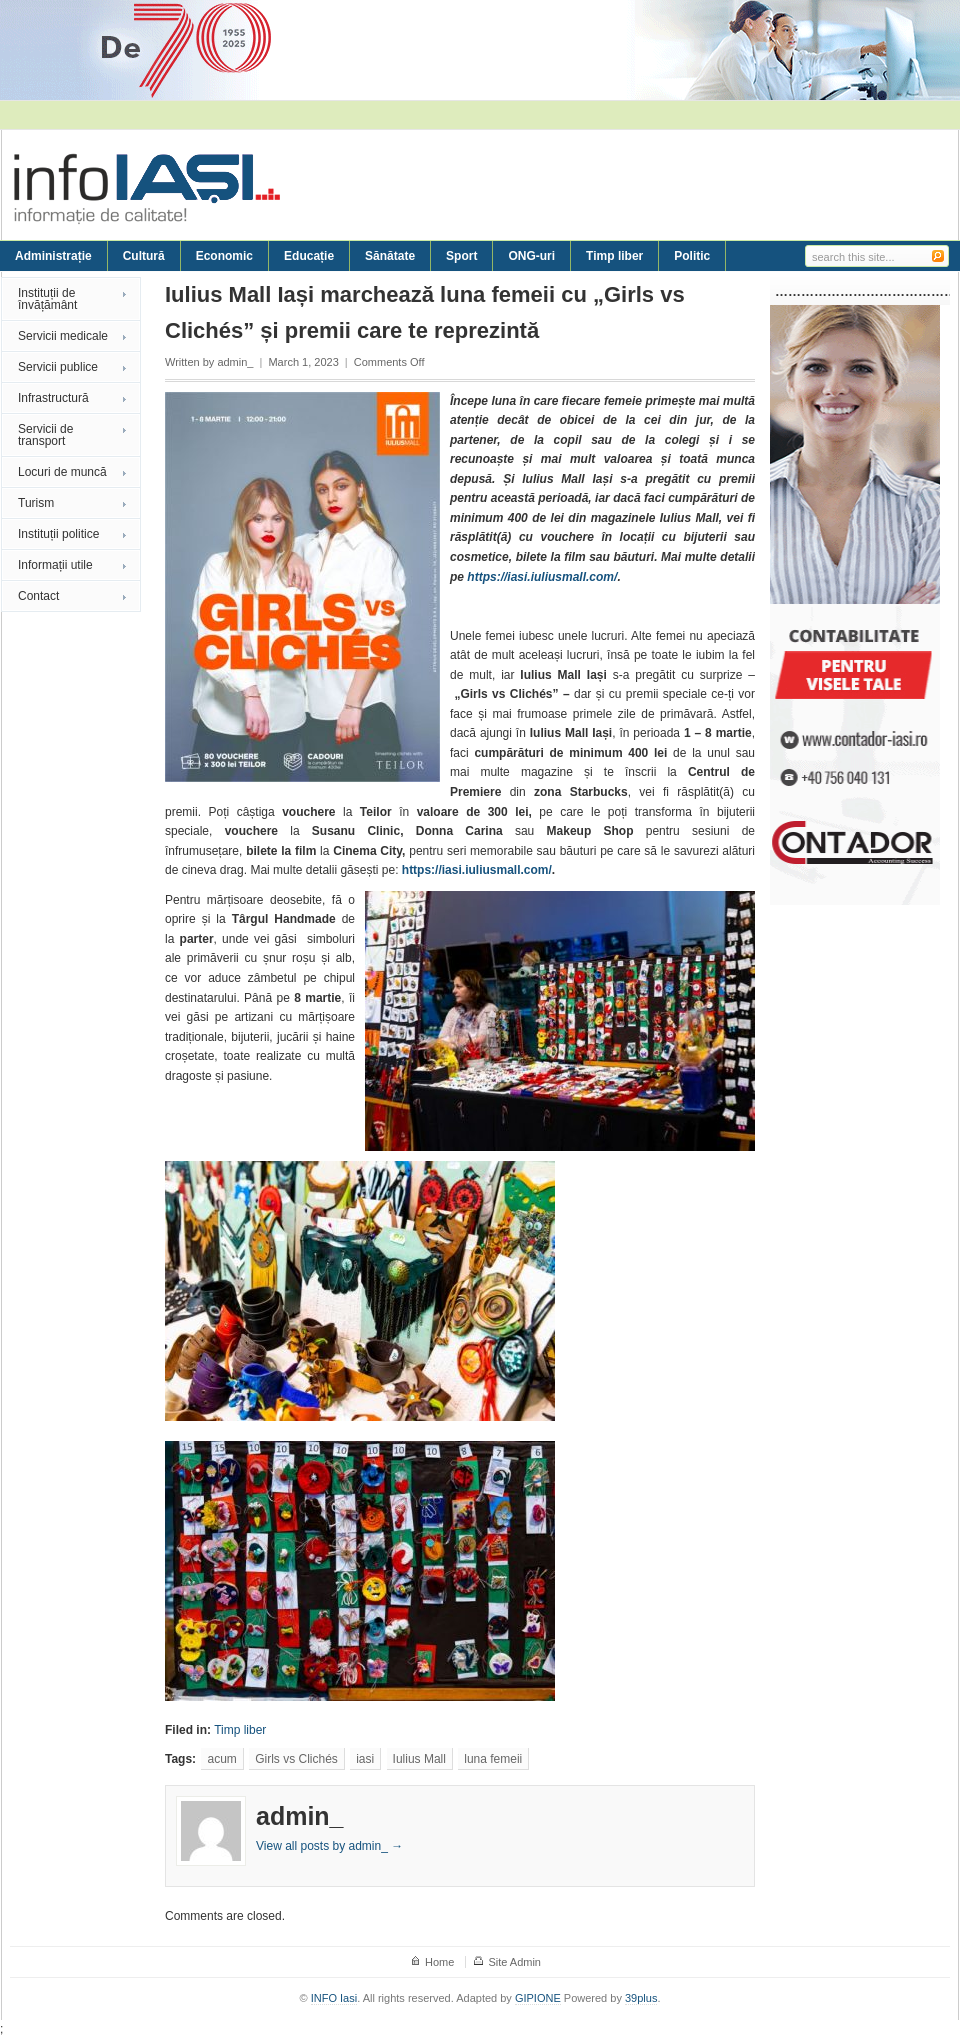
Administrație (53, 256)
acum (221, 1759)
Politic (692, 256)
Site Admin (514, 1962)
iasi (365, 1759)
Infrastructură (53, 398)
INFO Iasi (334, 1998)
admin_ (235, 362)
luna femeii (493, 1759)
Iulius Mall (419, 1759)
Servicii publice (58, 367)
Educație (309, 256)
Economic (224, 256)
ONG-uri (531, 256)
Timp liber (614, 256)
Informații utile (55, 565)
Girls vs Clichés (296, 1759)
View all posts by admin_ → (329, 1846)
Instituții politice (58, 534)
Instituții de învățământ (47, 299)
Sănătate (390, 256)
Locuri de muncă (62, 472)
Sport (461, 256)
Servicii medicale (63, 336)
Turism (36, 503)
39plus (641, 1998)
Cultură (144, 256)
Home (439, 1962)
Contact (38, 596)
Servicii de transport (45, 435)
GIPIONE (538, 1998)
